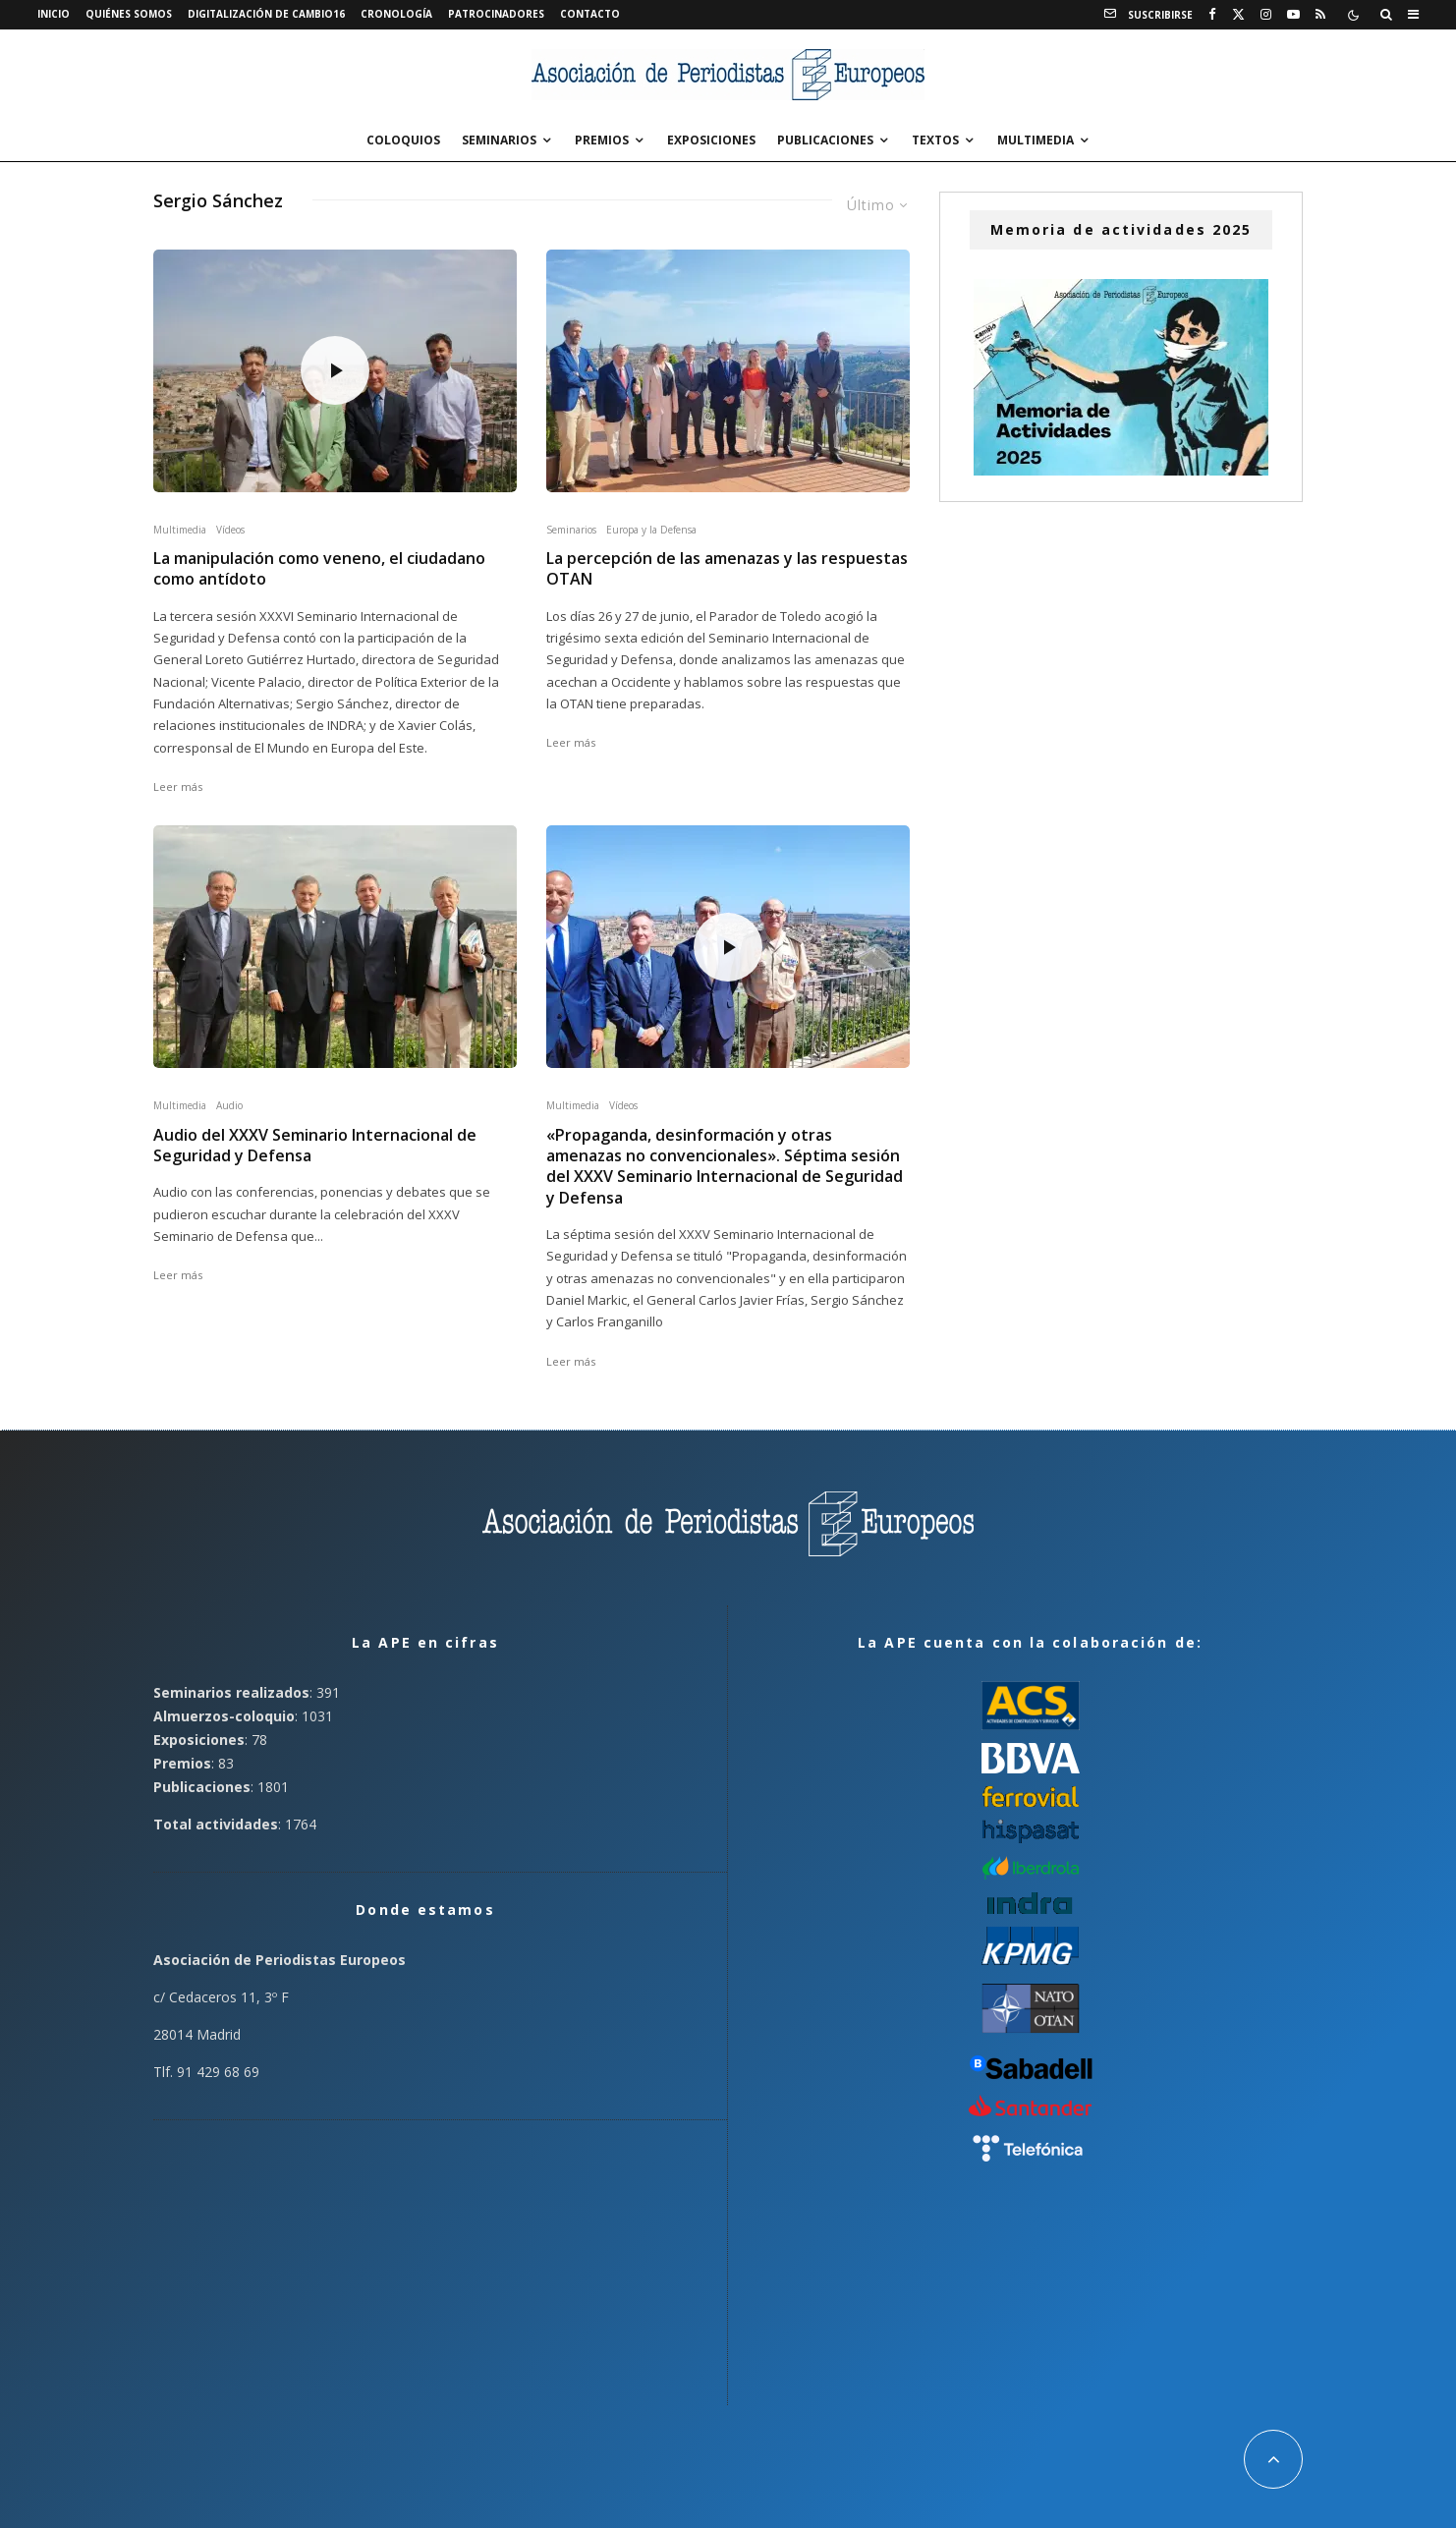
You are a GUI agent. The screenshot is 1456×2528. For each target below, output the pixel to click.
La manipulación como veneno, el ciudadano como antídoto (319, 569)
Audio (229, 1105)
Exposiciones (711, 140)
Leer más (177, 786)
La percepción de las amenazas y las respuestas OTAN (727, 569)
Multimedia (1035, 140)
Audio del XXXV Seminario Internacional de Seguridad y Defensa (314, 1145)
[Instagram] (1266, 15)
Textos (935, 140)
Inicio (53, 14)
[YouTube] (1293, 15)
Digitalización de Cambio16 (266, 14)
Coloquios (403, 140)
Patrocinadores (496, 14)
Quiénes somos (128, 14)
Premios (602, 140)
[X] (1238, 15)
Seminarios (499, 140)
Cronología (396, 14)
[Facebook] (1212, 15)
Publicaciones (825, 140)
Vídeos (230, 529)
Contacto (590, 14)
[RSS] (1320, 15)
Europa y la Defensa (651, 529)
